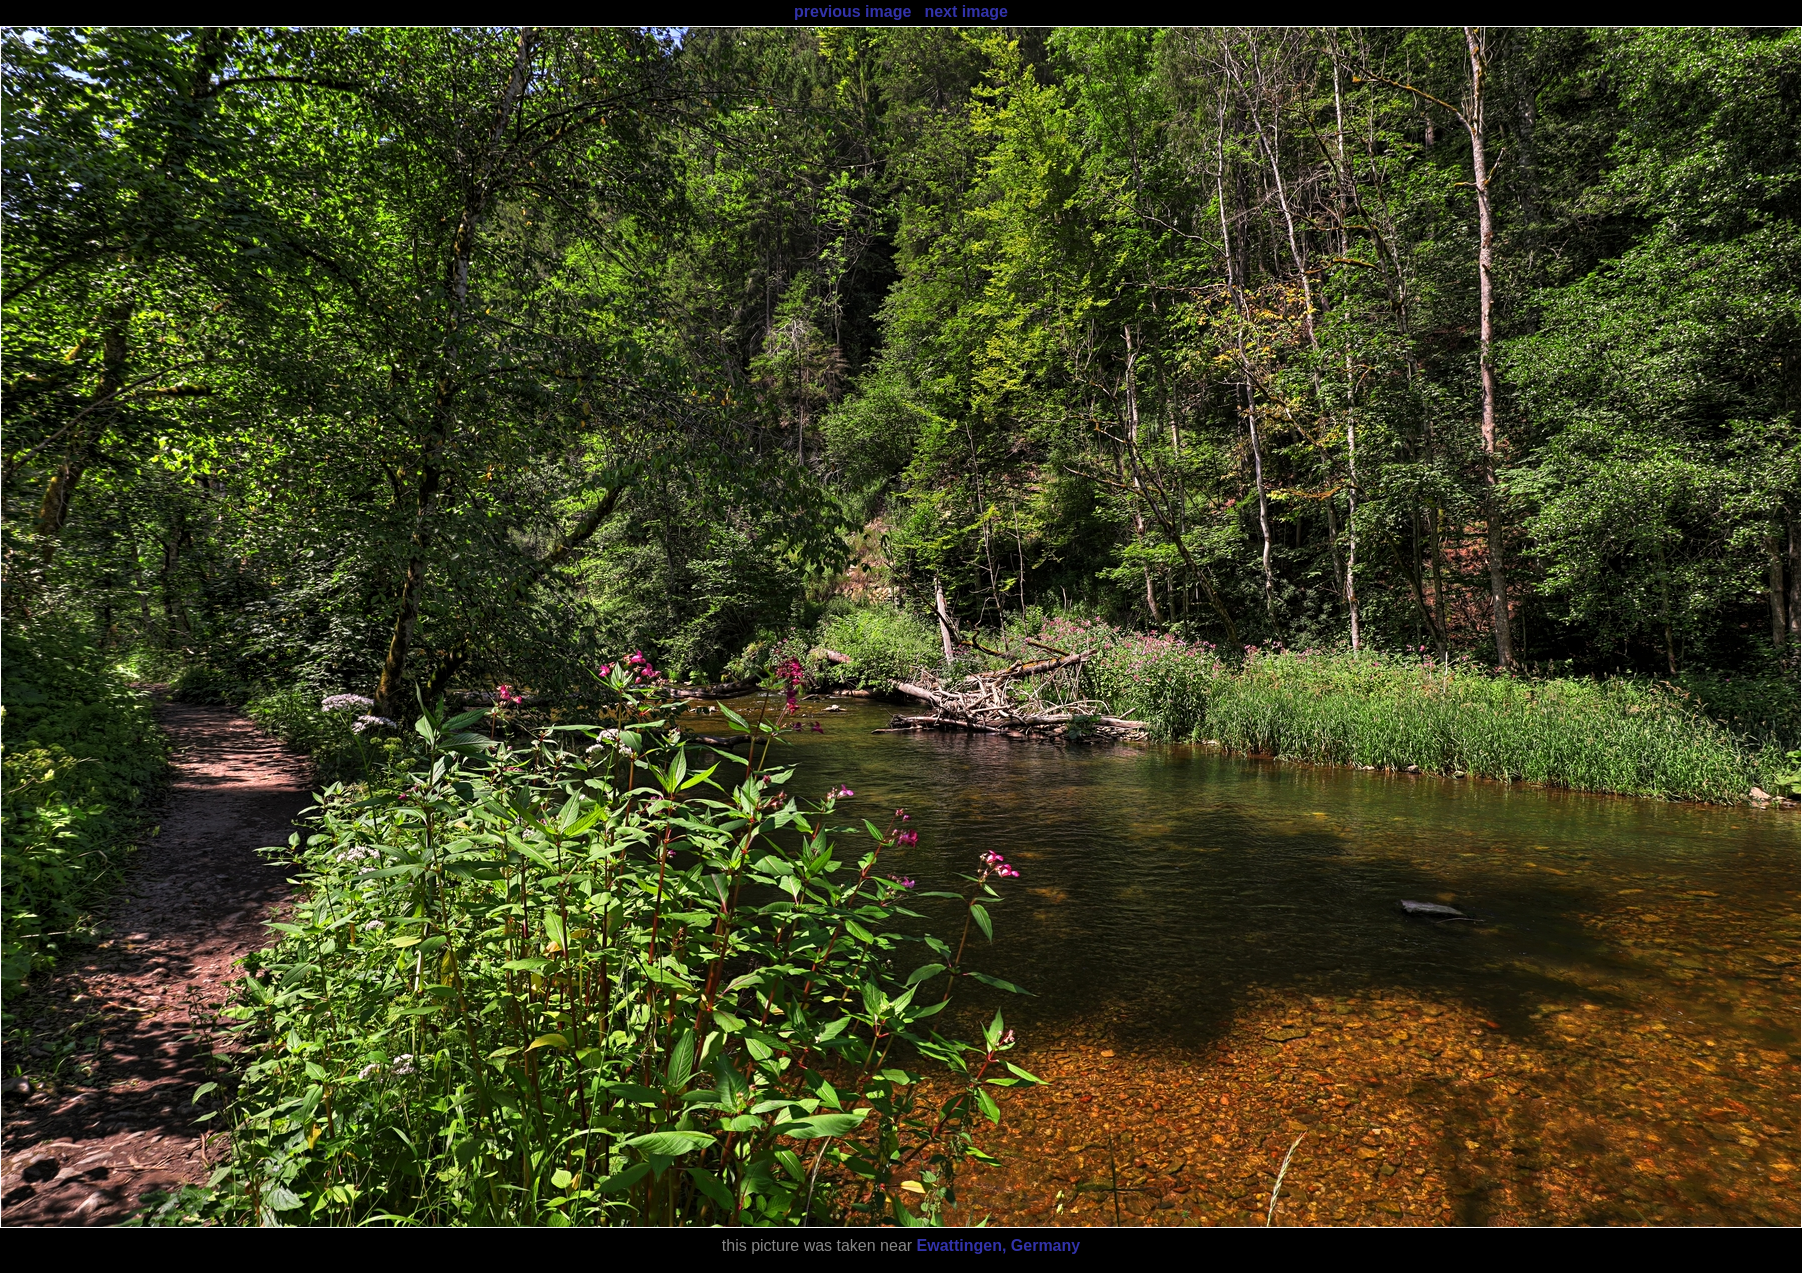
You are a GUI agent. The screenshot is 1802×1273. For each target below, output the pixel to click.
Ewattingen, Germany (999, 1245)
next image (966, 11)
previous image (852, 11)
